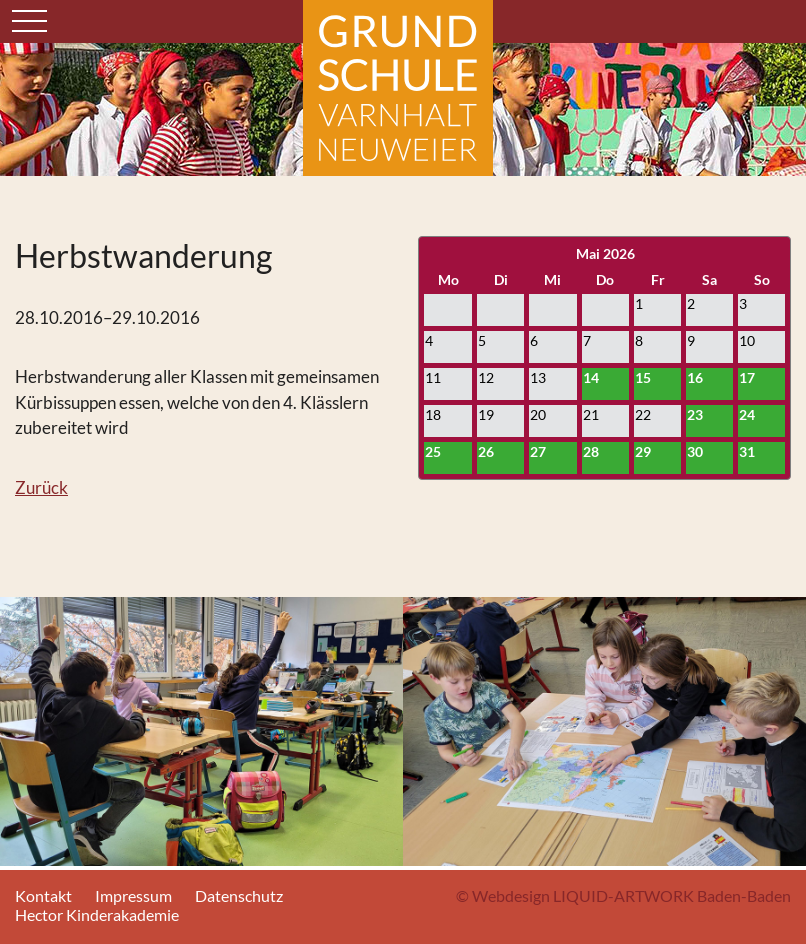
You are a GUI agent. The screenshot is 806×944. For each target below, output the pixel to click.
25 (433, 451)
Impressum (133, 895)
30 (695, 451)
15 (643, 377)
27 (538, 451)
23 (695, 414)
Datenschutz (239, 895)
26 (486, 451)
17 (747, 377)
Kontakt (43, 895)
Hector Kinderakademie (97, 914)
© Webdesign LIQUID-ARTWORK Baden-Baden (623, 895)
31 (747, 451)
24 (747, 414)
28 (591, 451)
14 (591, 377)
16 (695, 377)
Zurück (41, 487)
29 (643, 451)
